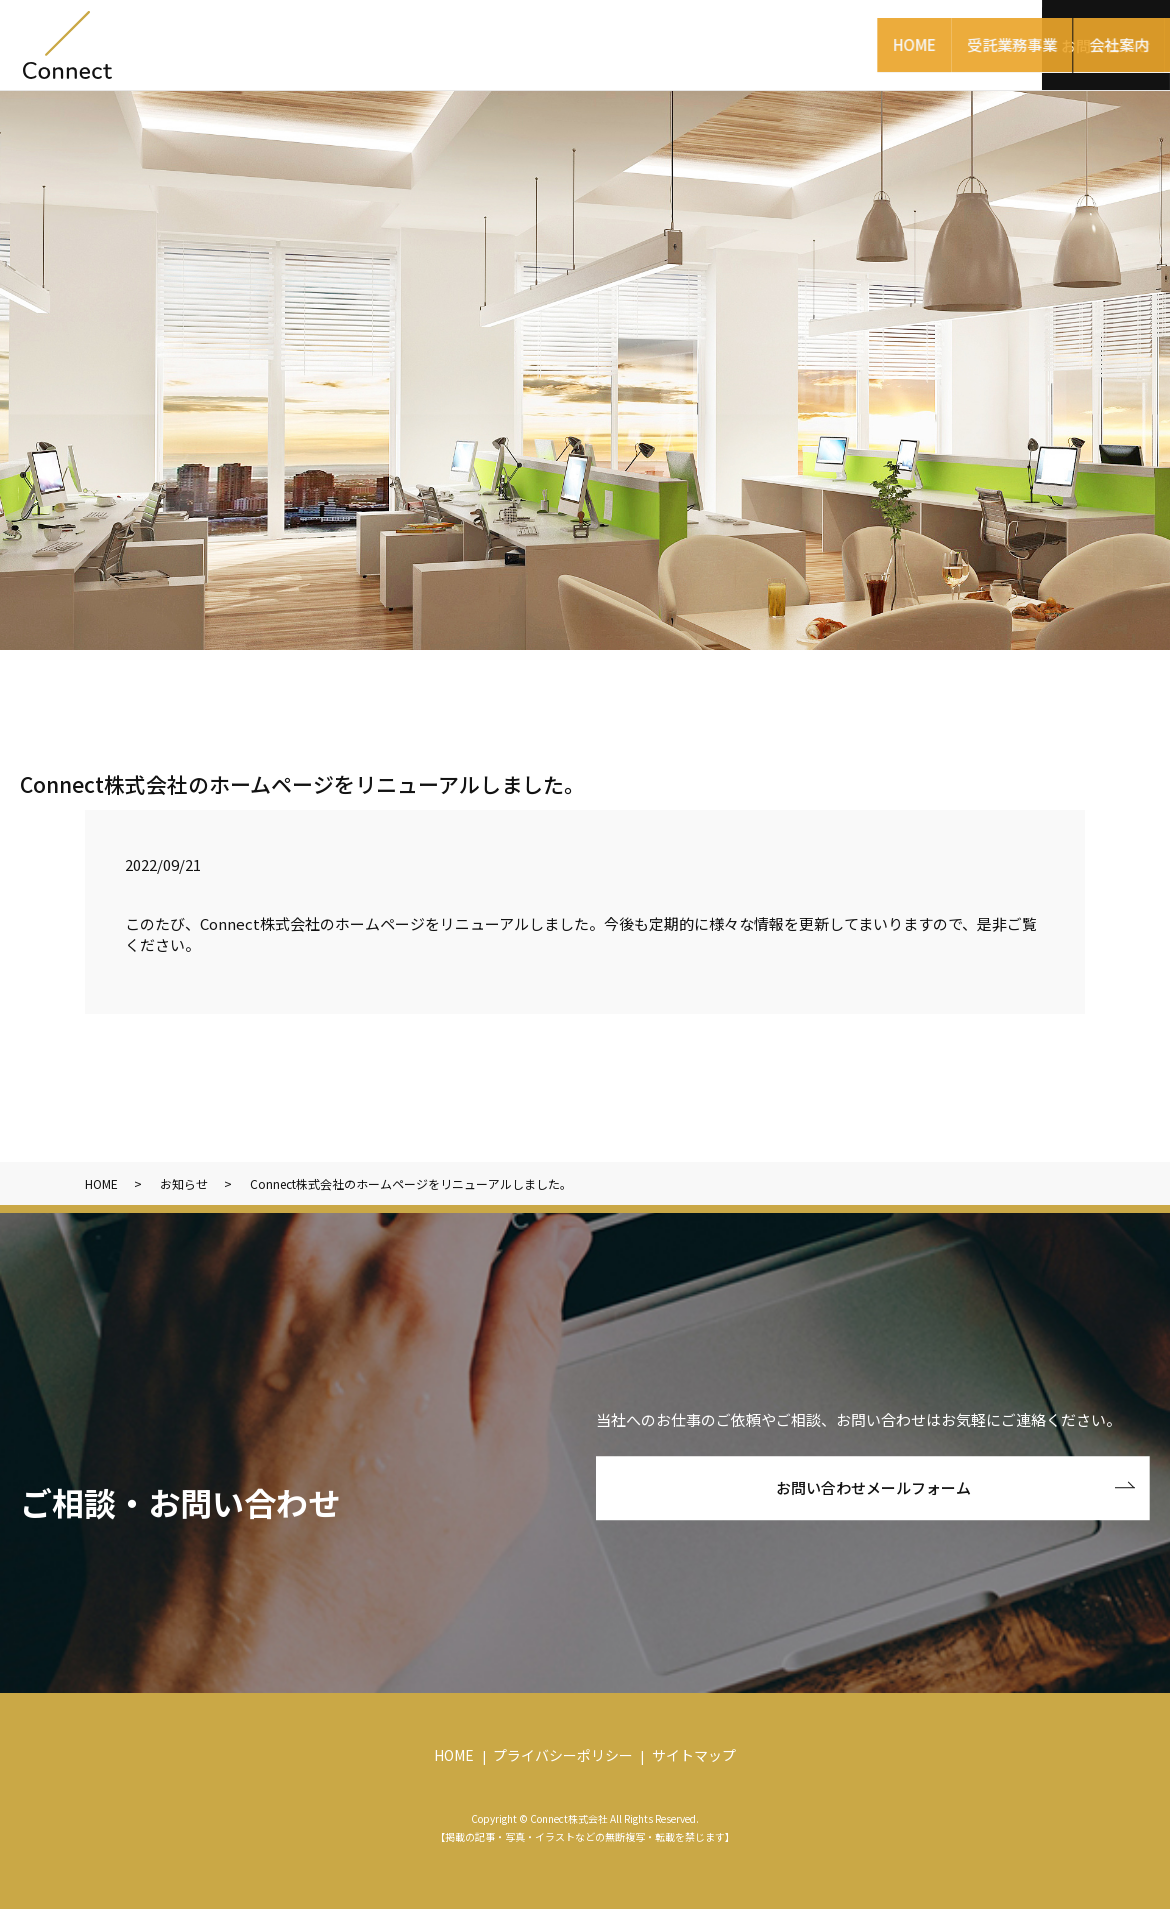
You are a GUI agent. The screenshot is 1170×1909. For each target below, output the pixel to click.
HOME (390, 43)
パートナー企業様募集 (817, 43)
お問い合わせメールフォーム (873, 1487)
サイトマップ (694, 1755)
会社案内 (652, 43)
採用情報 (982, 43)
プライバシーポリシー (563, 1755)
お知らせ (184, 1183)
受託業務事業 (517, 43)
